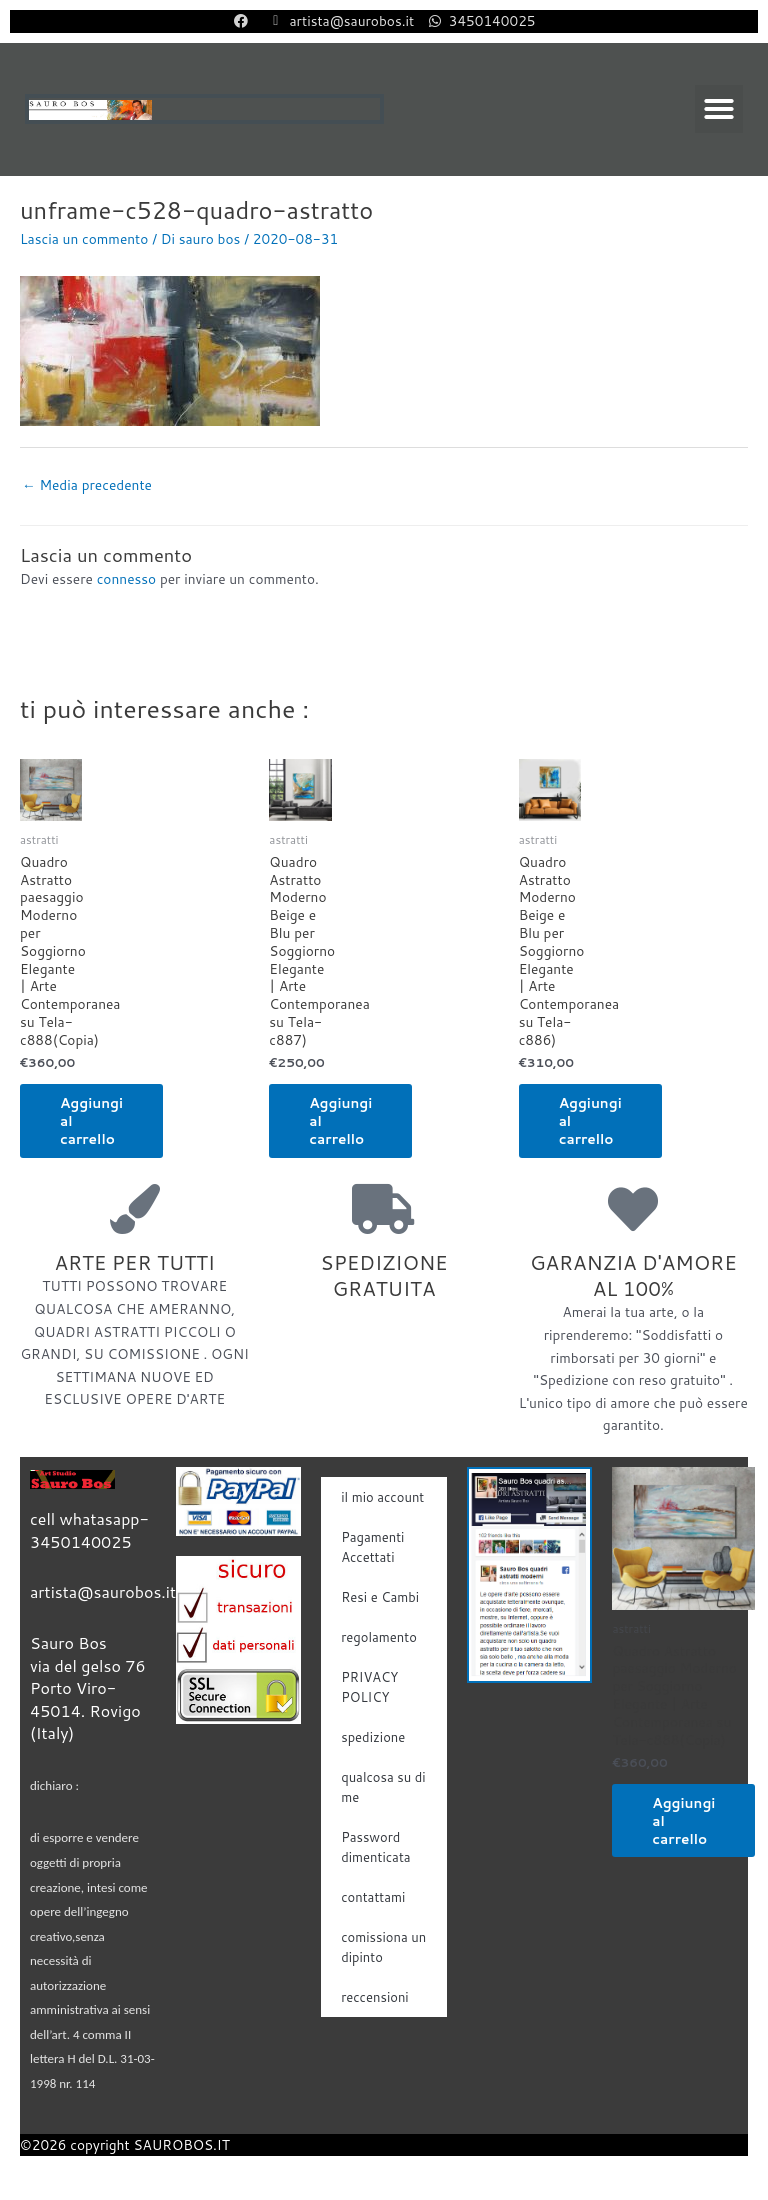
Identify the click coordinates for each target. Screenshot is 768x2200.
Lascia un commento (84, 238)
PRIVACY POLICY (369, 1687)
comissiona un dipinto (383, 1947)
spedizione (373, 1737)
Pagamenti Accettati (372, 1547)
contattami (373, 1897)
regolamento (379, 1637)
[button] (719, 109)
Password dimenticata (375, 1847)
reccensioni (375, 1997)
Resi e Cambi (380, 1597)
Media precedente (87, 484)
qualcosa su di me (383, 1787)
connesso (126, 578)
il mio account (382, 1497)
